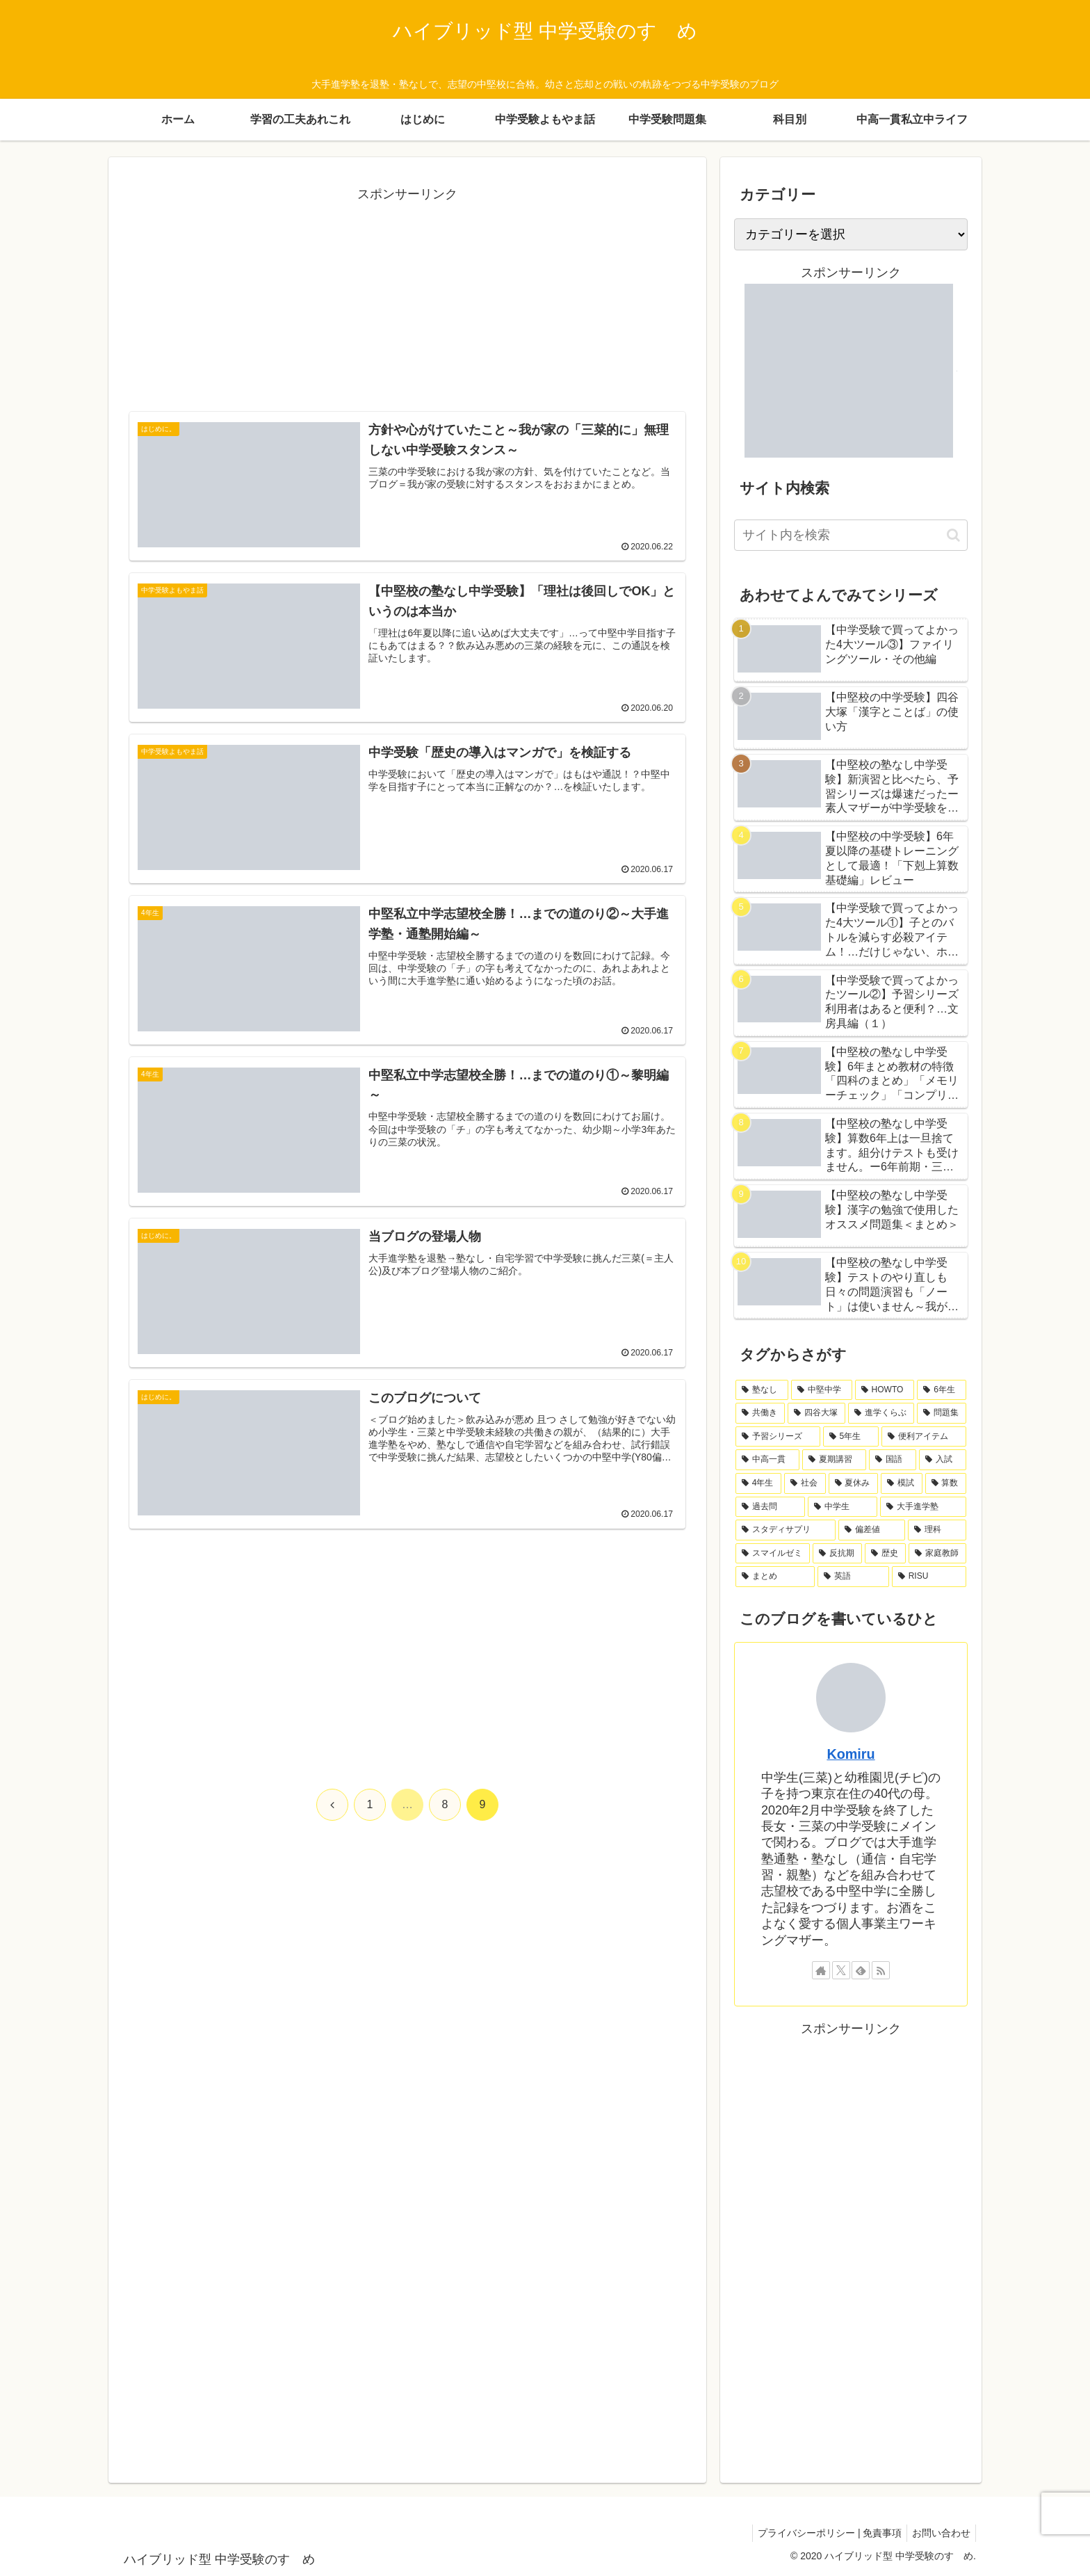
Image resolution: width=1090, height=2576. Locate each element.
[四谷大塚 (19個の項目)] (816, 1413)
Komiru (851, 1754)
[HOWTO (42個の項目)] (885, 1390)
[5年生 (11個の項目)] (851, 1436)
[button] (953, 535)
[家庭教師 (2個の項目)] (937, 1553)
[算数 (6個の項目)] (945, 1483)
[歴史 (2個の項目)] (885, 1553)
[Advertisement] (407, 303)
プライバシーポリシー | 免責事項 (823, 2532)
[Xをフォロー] (841, 1970)
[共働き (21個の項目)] (760, 1413)
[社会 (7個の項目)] (804, 1483)
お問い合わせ (939, 2532)
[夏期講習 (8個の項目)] (834, 1459)
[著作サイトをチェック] (821, 1970)
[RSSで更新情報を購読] (881, 1970)
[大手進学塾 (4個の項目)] (923, 1507)
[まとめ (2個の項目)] (775, 1576)
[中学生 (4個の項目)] (842, 1507)
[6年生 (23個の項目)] (941, 1390)
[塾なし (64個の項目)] (761, 1390)
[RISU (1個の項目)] (929, 1576)
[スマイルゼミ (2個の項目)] (772, 1553)
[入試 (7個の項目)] (942, 1459)
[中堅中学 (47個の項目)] (821, 1390)
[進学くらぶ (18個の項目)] (881, 1413)
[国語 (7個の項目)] (892, 1459)
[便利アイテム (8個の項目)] (923, 1436)
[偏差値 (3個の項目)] (871, 1530)
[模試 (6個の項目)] (901, 1483)
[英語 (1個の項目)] (853, 1576)
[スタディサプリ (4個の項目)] (785, 1530)
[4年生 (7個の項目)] (758, 1483)
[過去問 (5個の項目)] (770, 1507)
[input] (851, 535)
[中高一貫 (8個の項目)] (767, 1459)
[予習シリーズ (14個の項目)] (777, 1436)
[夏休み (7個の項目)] (853, 1483)
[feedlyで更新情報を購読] (861, 1970)
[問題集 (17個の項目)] (941, 1413)
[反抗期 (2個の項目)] (837, 1553)
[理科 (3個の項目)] (937, 1530)
